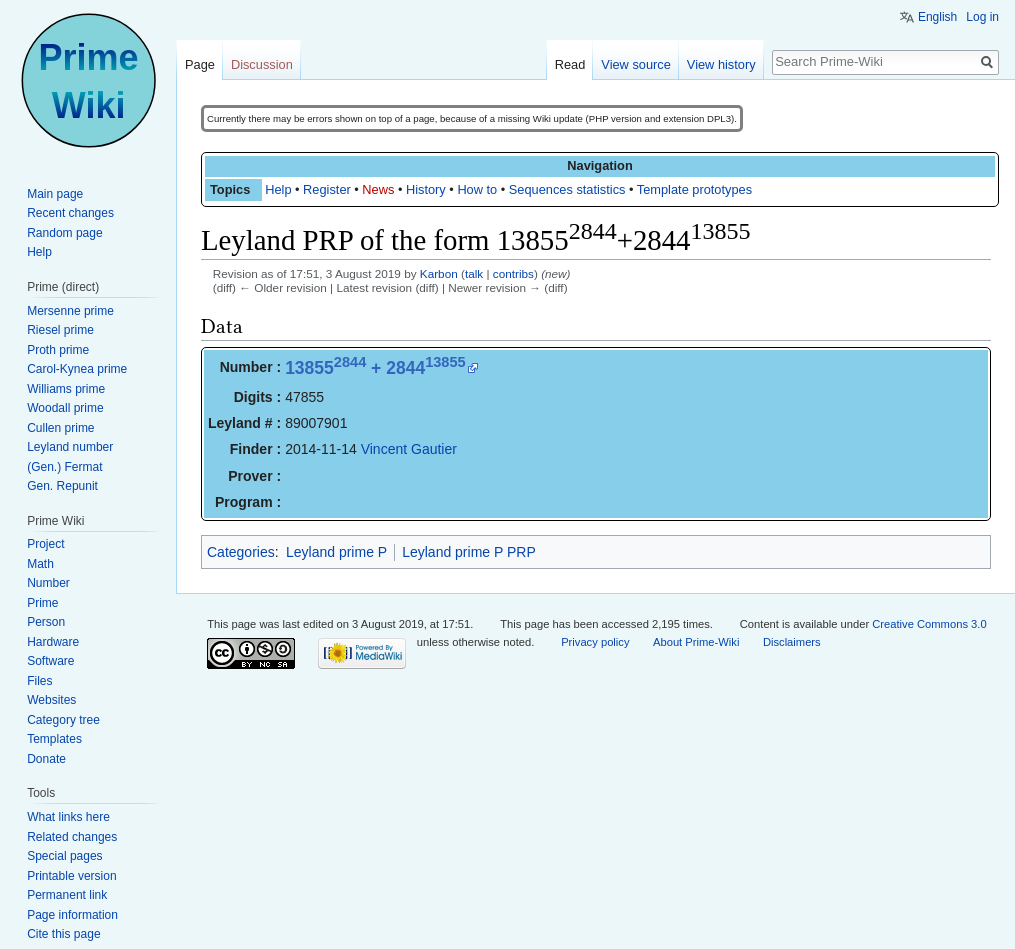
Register (327, 189)
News (378, 189)
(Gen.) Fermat (64, 467)
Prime (42, 603)
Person (46, 622)
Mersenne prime (70, 311)
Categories (241, 552)
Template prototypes (694, 189)
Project (45, 544)
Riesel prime (60, 330)
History (426, 189)
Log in (982, 17)
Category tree (63, 720)
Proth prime (58, 350)
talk (474, 273)
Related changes (72, 837)
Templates (54, 739)
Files (39, 681)
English (937, 17)
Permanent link (67, 895)
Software (50, 661)
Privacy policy (595, 642)
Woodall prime (65, 408)
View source (635, 64)
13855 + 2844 (375, 368)
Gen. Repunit (62, 486)
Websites (51, 700)
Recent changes (70, 213)
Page (200, 64)
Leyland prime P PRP (469, 552)
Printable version (71, 876)
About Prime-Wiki (696, 642)
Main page (55, 194)
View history (721, 64)
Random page (64, 233)
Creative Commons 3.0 (929, 624)
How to (477, 189)
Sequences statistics (567, 189)
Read (570, 64)
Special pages (64, 856)
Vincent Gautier (409, 449)
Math (40, 564)
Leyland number (70, 447)
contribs (513, 273)
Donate (46, 759)
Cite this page (63, 934)
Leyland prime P (336, 552)
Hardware (53, 642)
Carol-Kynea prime (77, 369)
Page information (72, 915)
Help (278, 189)
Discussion (262, 64)
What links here (68, 817)
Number (48, 583)
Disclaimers (792, 642)
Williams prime (66, 389)
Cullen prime (60, 428)
